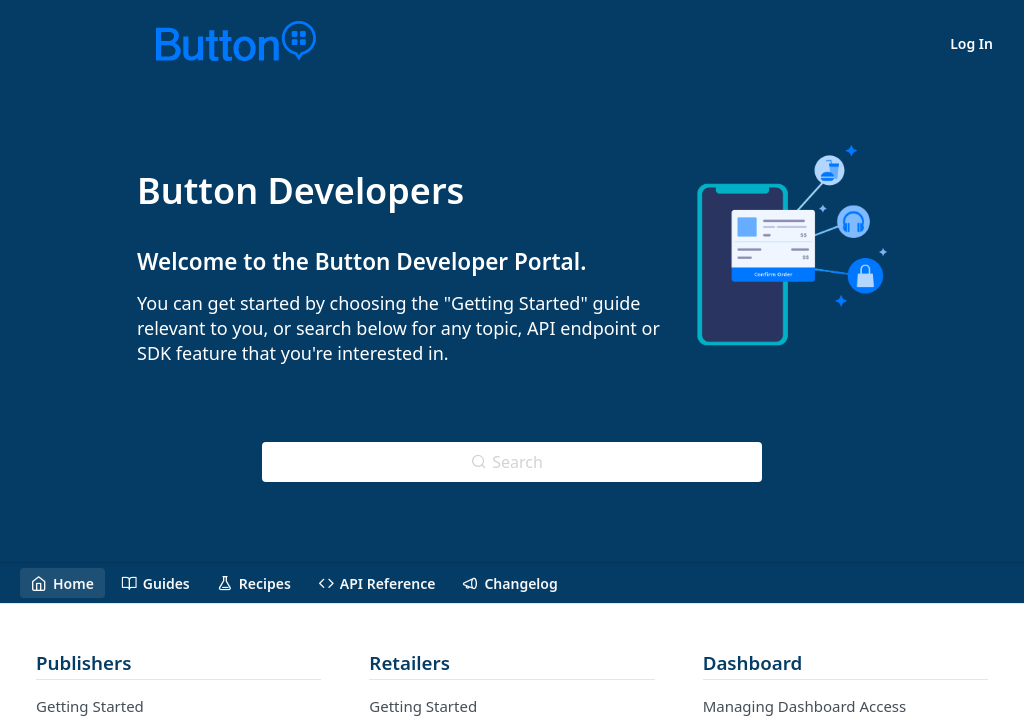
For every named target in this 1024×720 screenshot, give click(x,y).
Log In (971, 43)
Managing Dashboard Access (805, 706)
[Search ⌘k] (512, 462)
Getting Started (90, 706)
